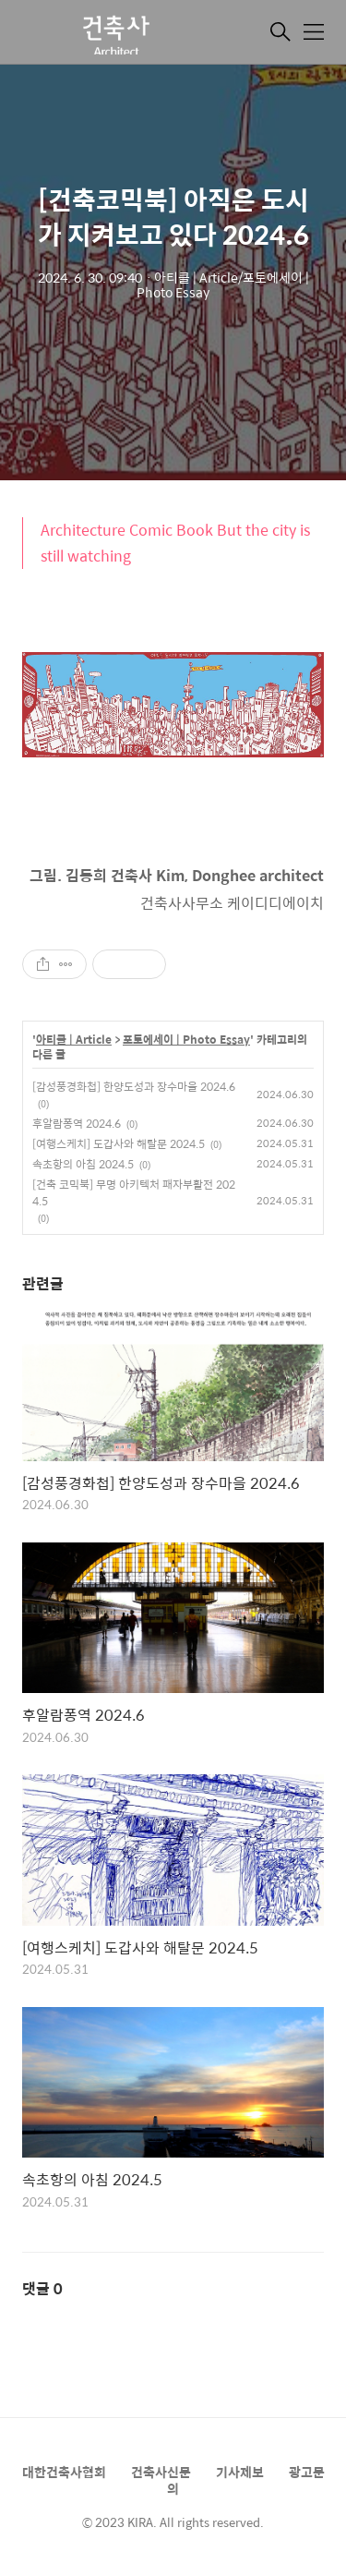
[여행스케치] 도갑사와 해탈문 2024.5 (118, 1143)
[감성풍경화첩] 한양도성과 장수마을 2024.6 (133, 1086)
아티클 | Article (74, 1040)
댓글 (42, 2288)
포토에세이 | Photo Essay (186, 1040)
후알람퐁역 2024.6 (76, 1123)
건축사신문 (161, 2471)
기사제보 (240, 2471)
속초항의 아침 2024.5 (83, 1163)
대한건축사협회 (64, 2471)
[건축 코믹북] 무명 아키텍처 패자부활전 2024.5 (133, 1192)
